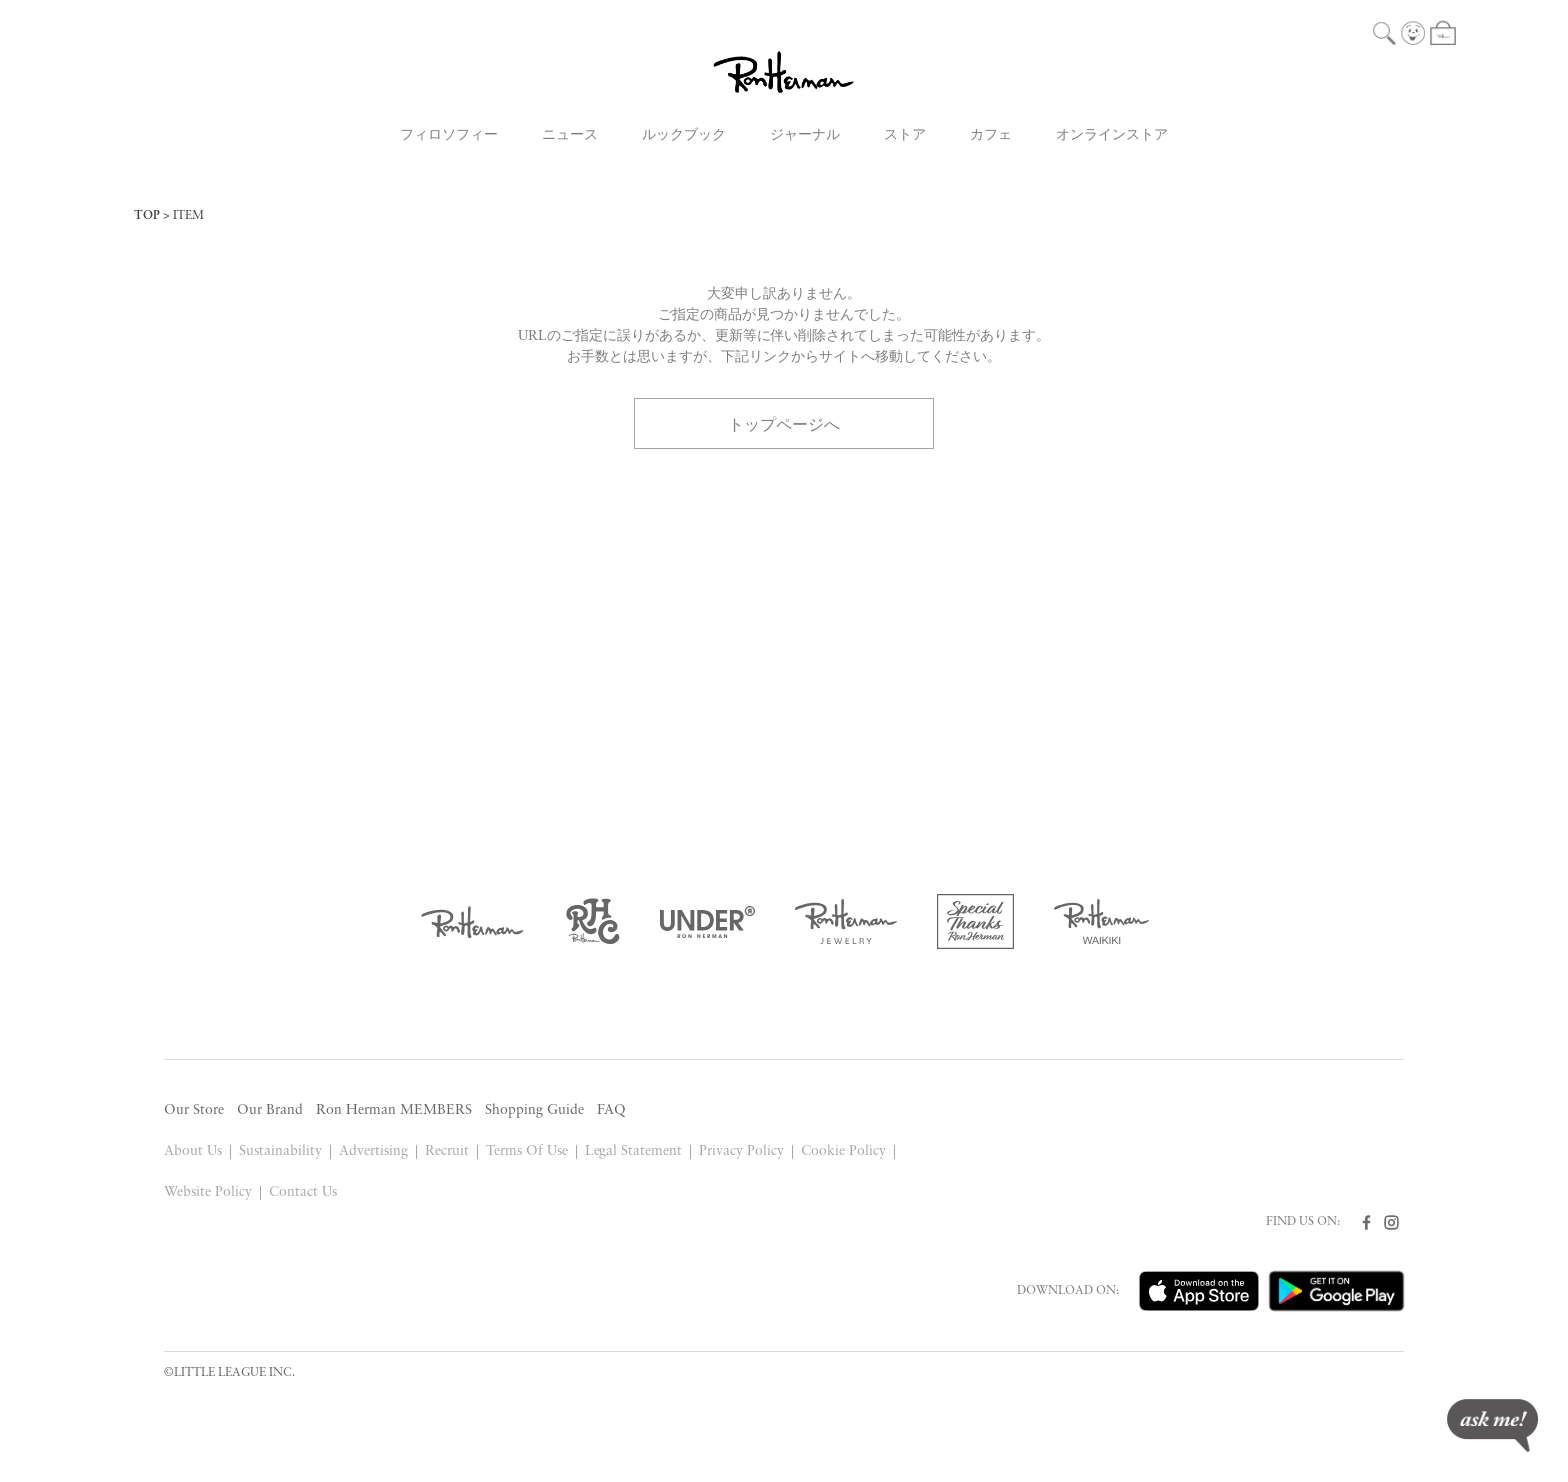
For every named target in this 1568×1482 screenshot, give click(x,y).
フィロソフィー (449, 135)
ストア (905, 135)
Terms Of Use (527, 1151)
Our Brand (270, 1110)
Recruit (447, 1151)
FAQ (611, 1110)
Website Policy (208, 1192)
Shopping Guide (534, 1110)
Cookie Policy (843, 1151)
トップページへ (784, 423)
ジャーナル (805, 135)
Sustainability (280, 1151)
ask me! (1492, 1425)
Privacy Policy (741, 1151)
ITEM (188, 216)
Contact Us (303, 1192)
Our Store (194, 1110)
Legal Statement (634, 1151)
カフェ (991, 135)
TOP (147, 216)
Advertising (373, 1151)
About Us (193, 1151)
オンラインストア (1112, 135)
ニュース (570, 135)
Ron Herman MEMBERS (394, 1110)
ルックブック (684, 135)
